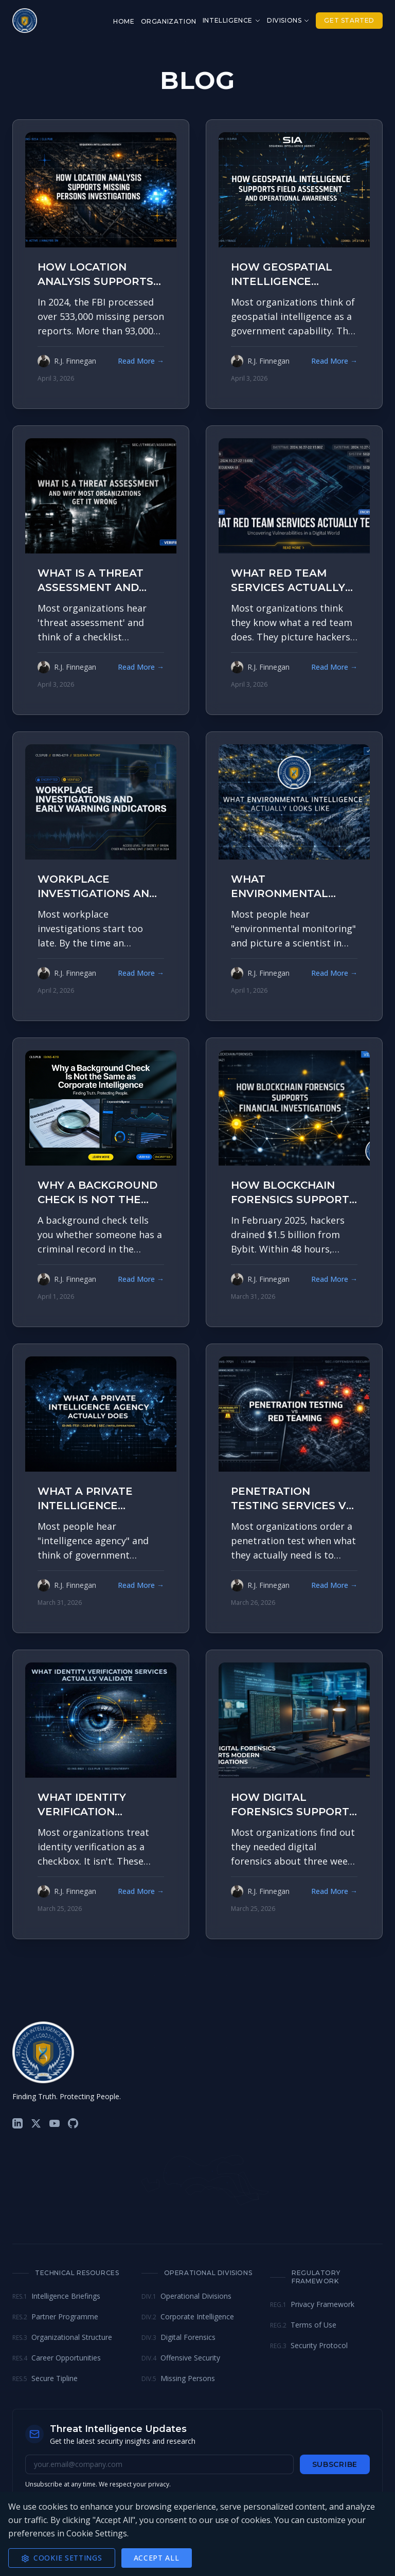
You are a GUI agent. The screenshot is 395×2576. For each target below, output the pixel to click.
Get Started (349, 20)
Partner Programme (55, 2316)
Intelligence (232, 20)
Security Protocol (309, 2345)
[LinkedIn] (17, 2123)
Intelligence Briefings (56, 2296)
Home (123, 21)
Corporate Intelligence (187, 2316)
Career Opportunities (56, 2358)
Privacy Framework (312, 2304)
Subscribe (334, 2464)
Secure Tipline (45, 2378)
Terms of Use (303, 2325)
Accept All (156, 2558)
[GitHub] (73, 2123)
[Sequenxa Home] (24, 20)
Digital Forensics (178, 2337)
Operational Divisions (186, 2296)
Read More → (141, 361)
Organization (168, 21)
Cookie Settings (61, 2558)
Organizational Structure (62, 2337)
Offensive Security (180, 2358)
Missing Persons (178, 2378)
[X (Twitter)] (36, 2123)
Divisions (288, 20)
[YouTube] (54, 2123)
